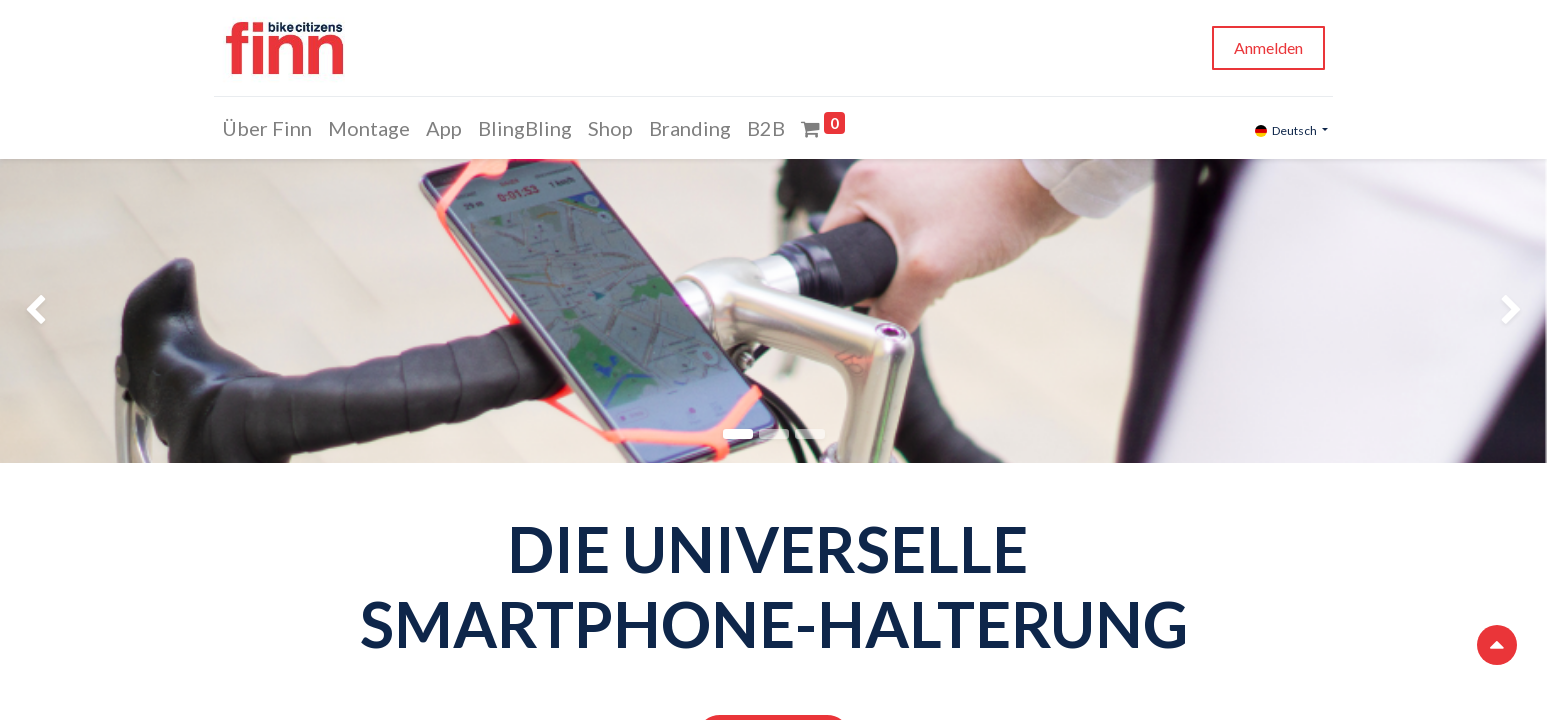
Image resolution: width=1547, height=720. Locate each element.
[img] (62, 311)
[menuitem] (272, 128)
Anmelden (1264, 47)
